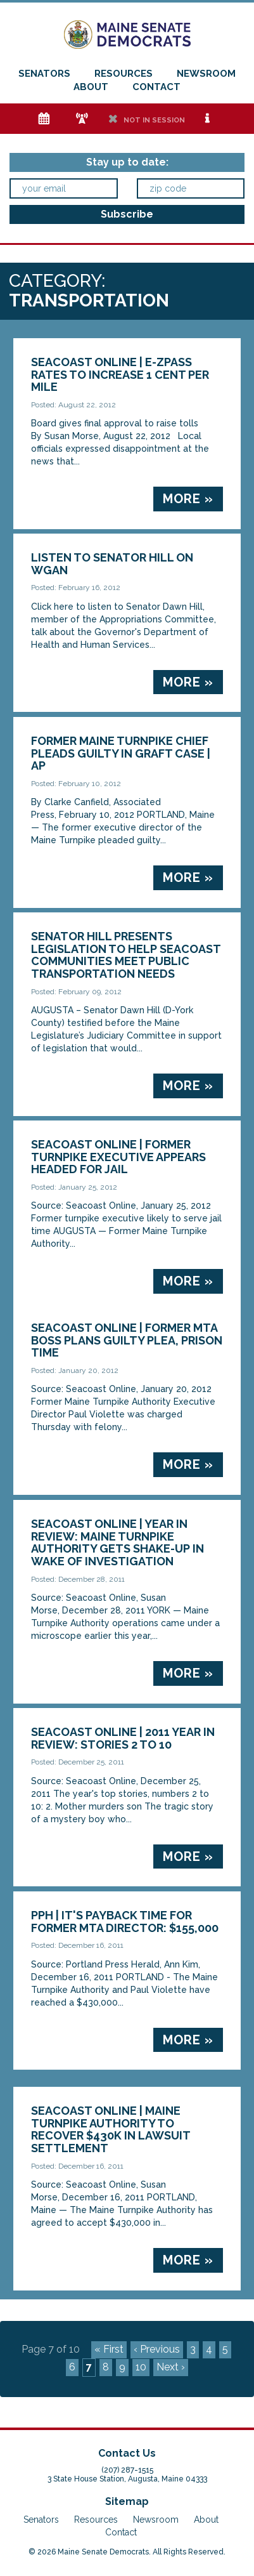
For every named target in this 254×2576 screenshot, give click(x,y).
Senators (44, 73)
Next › (170, 2367)
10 (141, 2367)
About (90, 87)
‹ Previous (157, 2349)
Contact (156, 87)
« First (109, 2349)
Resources (123, 73)
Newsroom (206, 73)
